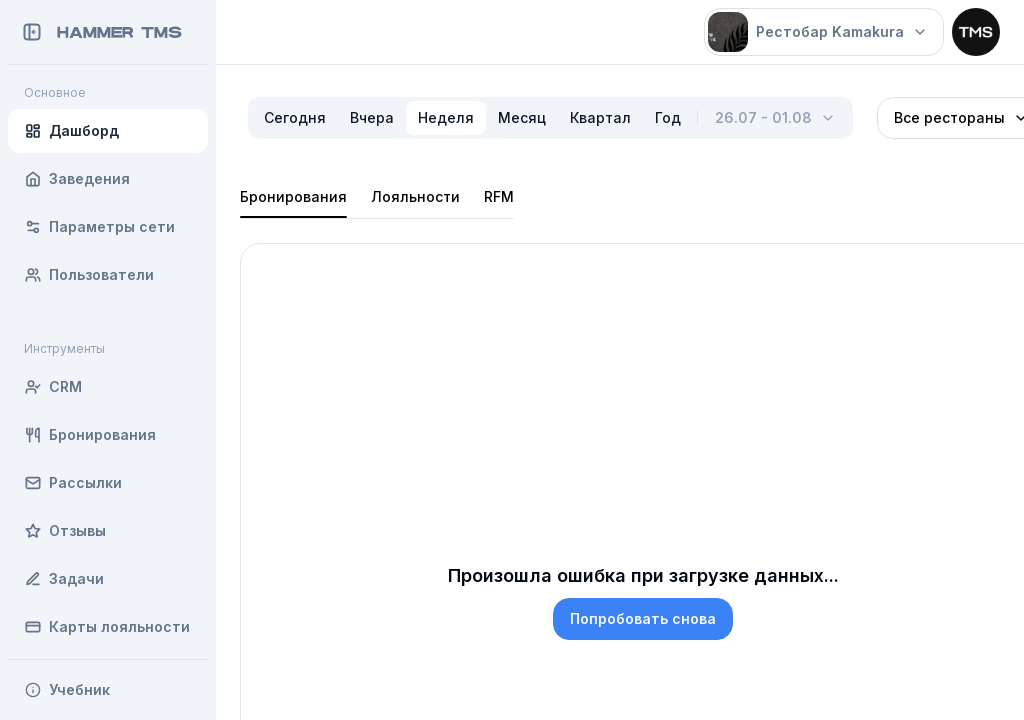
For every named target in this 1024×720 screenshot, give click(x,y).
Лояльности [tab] (415, 196)
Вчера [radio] (372, 117)
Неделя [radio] (446, 117)
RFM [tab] (499, 196)
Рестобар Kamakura (818, 32)
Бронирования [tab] (293, 196)
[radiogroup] (472, 118)
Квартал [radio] (600, 117)
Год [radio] (668, 117)
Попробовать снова (643, 618)
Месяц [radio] (522, 117)
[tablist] (377, 197)
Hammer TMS (119, 32)
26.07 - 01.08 (775, 117)
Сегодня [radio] (295, 117)
